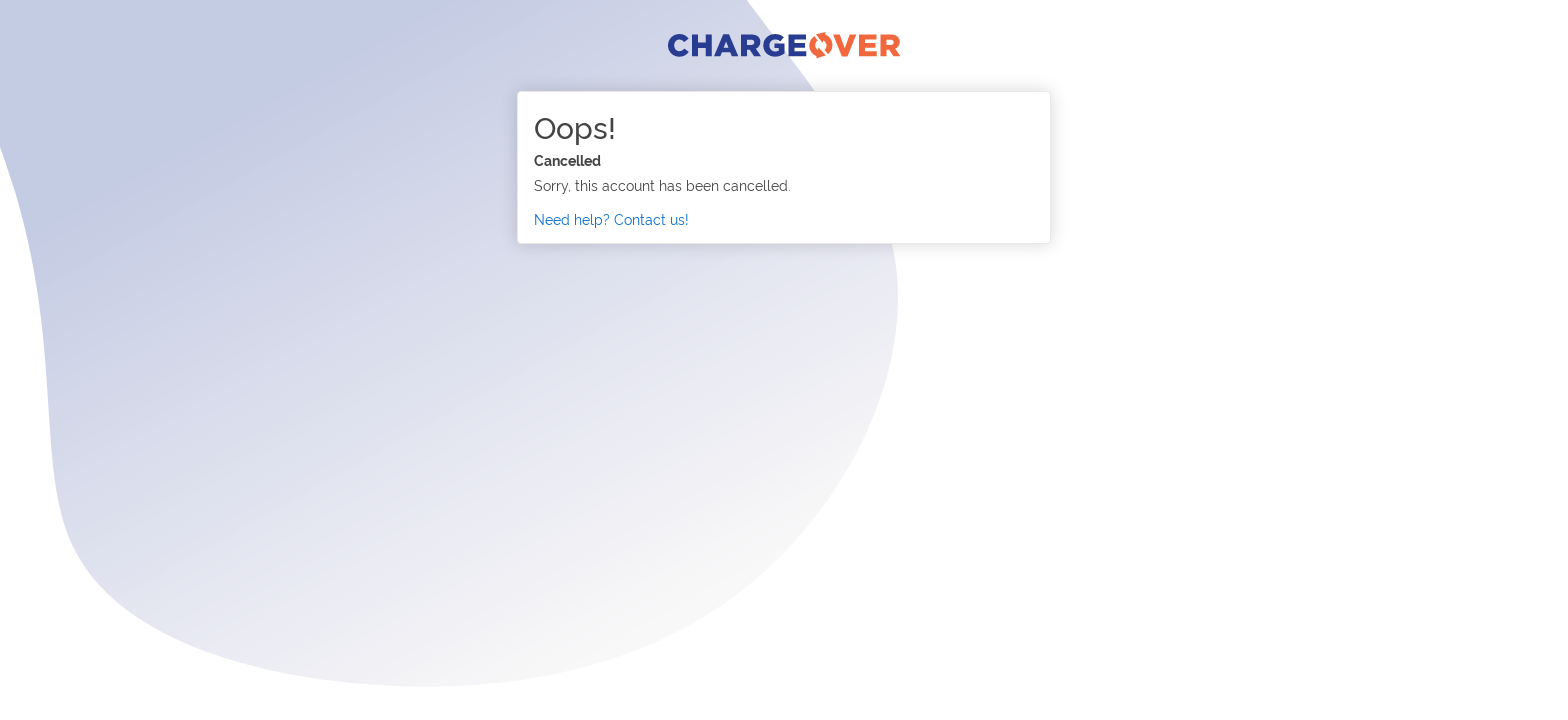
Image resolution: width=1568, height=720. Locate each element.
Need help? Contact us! (611, 218)
